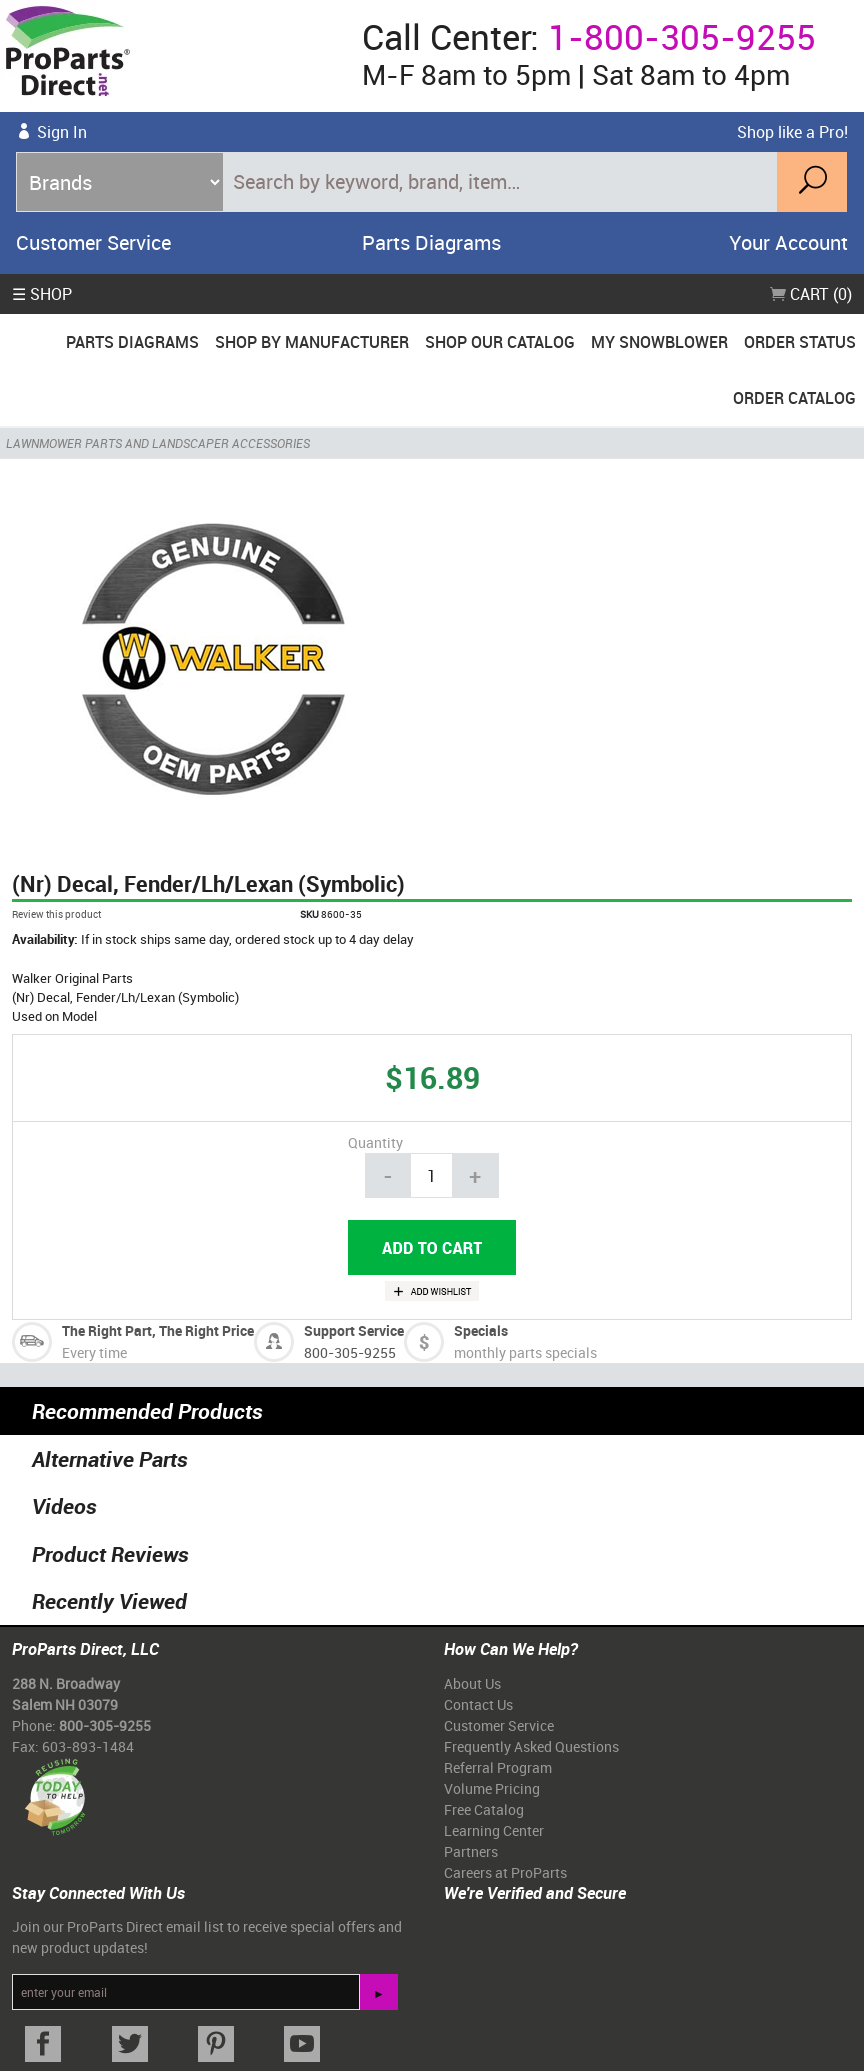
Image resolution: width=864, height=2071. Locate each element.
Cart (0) (811, 294)
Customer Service (93, 242)
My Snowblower (659, 342)
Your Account (788, 242)
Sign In (62, 132)
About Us (472, 1683)
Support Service (354, 1330)
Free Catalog (484, 1809)
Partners (471, 1851)
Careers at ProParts (505, 1872)
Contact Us (478, 1704)
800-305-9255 (350, 1352)
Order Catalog (794, 398)
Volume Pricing (492, 1788)
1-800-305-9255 (682, 36)
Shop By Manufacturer (312, 342)
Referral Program (498, 1767)
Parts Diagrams (431, 242)
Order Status (800, 342)
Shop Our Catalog (500, 342)
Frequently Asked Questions (531, 1746)
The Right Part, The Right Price (158, 1330)
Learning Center (494, 1830)
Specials (481, 1330)
